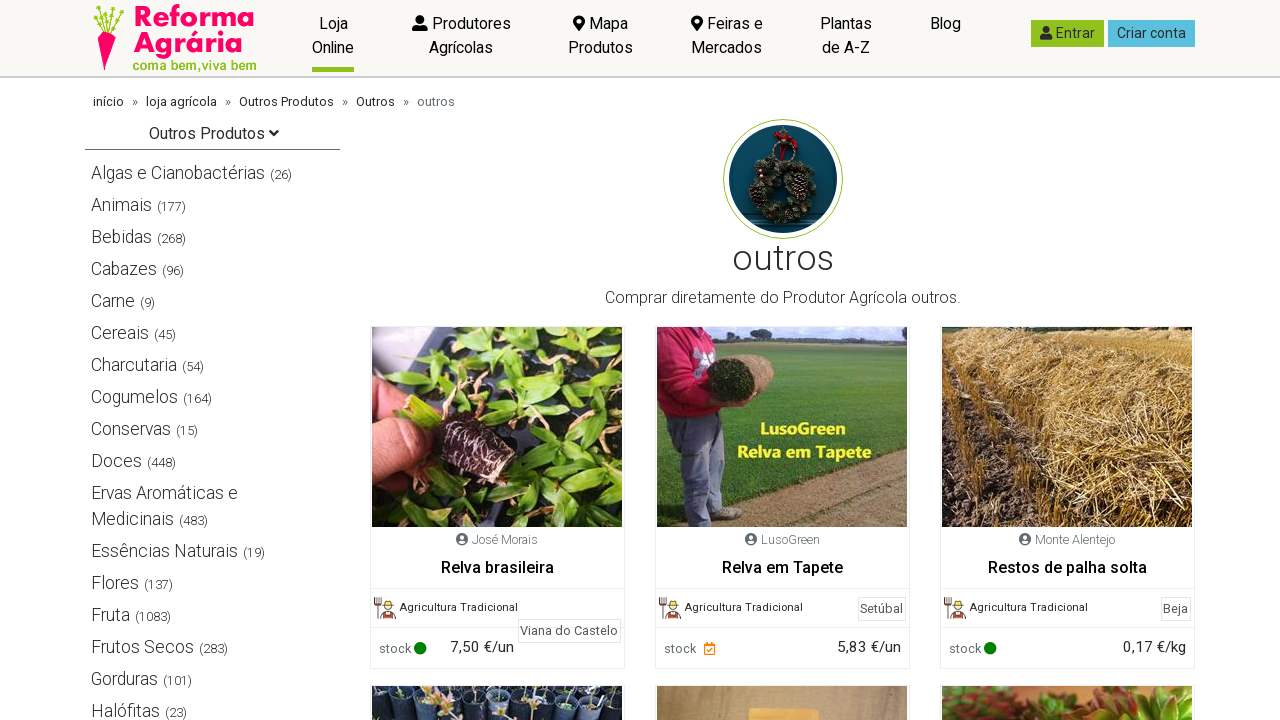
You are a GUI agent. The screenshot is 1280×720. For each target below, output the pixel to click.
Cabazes (124, 269)
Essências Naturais (164, 551)
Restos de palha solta (1067, 567)
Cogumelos (134, 397)
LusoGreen (790, 539)
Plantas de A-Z (846, 35)
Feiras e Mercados (727, 35)
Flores (115, 583)
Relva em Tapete (782, 567)
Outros (375, 101)
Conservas (131, 429)
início (108, 101)
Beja (1175, 608)
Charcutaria (134, 365)
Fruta (110, 615)
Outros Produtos (286, 101)
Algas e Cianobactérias (178, 173)
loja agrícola (181, 101)
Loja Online (333, 35)
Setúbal (881, 608)
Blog (945, 23)
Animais (121, 205)
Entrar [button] (1067, 33)
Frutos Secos (142, 647)
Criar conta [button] (1151, 33)
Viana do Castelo (569, 630)
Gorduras (124, 679)
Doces (116, 461)
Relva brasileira (497, 567)
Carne (113, 301)
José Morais (505, 539)
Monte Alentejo (1075, 539)
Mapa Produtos (600, 35)
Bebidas (121, 237)
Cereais (120, 333)
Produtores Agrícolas (461, 35)
